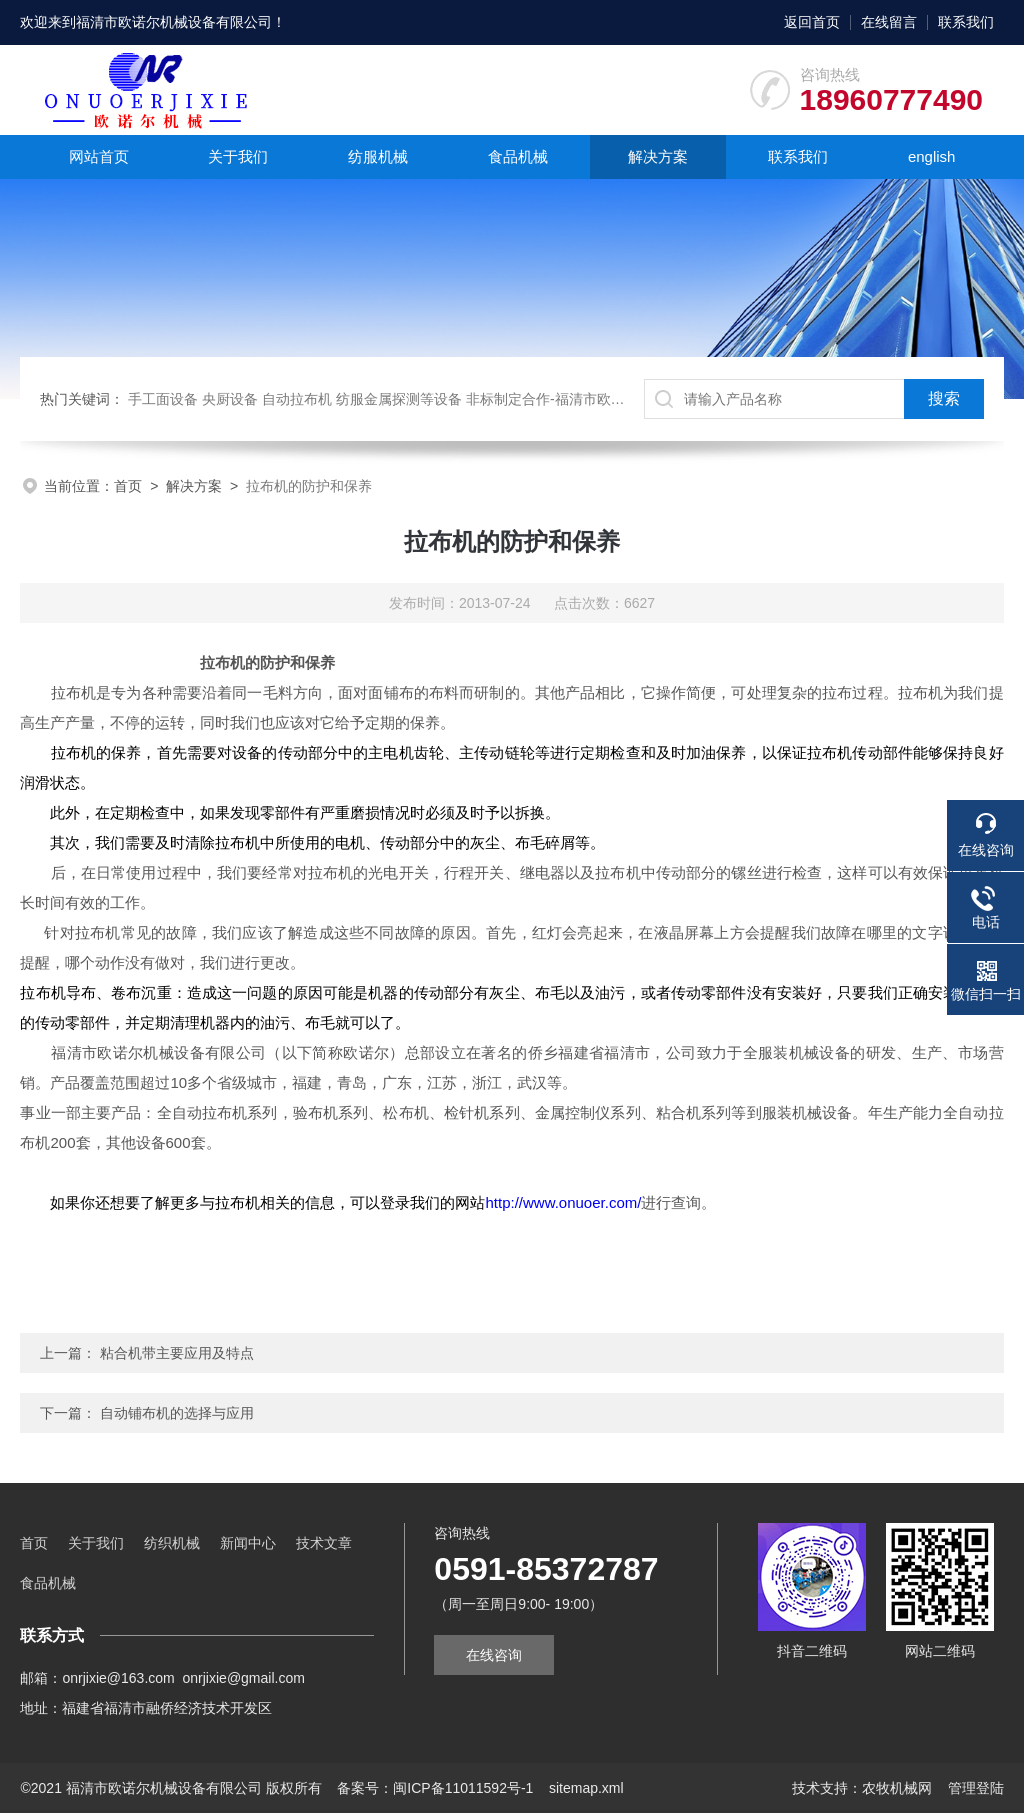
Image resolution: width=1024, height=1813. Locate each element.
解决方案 (658, 156)
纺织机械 (172, 1543)
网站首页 (99, 156)
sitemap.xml (586, 1788)
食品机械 (518, 156)
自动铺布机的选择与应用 (177, 1413)
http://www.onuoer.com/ (563, 1202)
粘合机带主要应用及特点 (177, 1353)
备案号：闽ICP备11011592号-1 (435, 1788)
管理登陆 (976, 1788)
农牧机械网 (897, 1788)
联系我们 (966, 22)
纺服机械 (378, 156)
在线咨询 (494, 1655)
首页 (128, 486)
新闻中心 (248, 1543)
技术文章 (324, 1543)
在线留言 (889, 22)
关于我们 (238, 156)
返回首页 (812, 22)
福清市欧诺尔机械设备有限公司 (174, 22)
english (932, 156)
